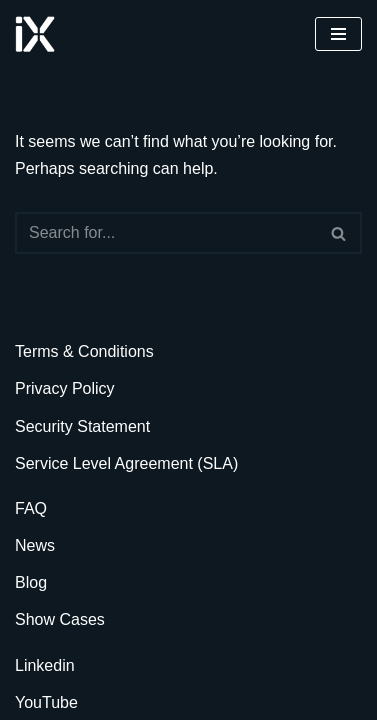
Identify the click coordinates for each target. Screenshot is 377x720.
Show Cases (60, 619)
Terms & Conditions (84, 351)
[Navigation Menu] (338, 34)
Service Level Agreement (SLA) (126, 463)
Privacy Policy (65, 388)
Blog (31, 582)
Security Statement (82, 426)
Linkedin (45, 665)
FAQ (31, 508)
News (35, 545)
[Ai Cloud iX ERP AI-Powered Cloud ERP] (35, 34)
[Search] (166, 233)
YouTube (46, 702)
